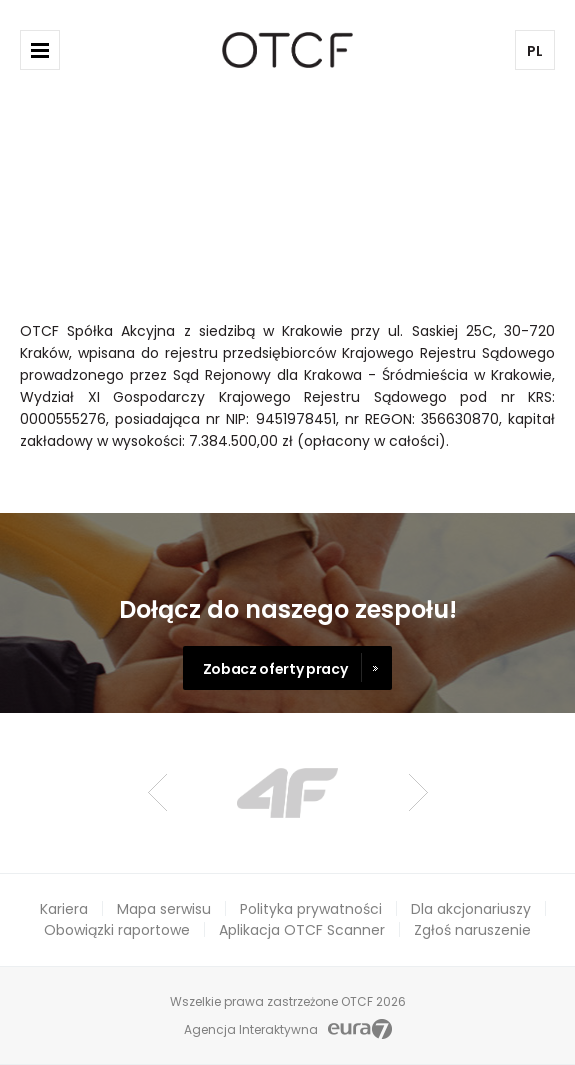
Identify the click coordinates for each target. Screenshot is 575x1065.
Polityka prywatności (311, 909)
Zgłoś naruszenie (472, 930)
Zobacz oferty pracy (275, 669)
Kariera (64, 909)
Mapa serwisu (164, 909)
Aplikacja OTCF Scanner (302, 930)
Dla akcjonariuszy (471, 909)
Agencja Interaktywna (251, 1029)
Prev (157, 792)
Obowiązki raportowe (117, 930)
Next (418, 792)
